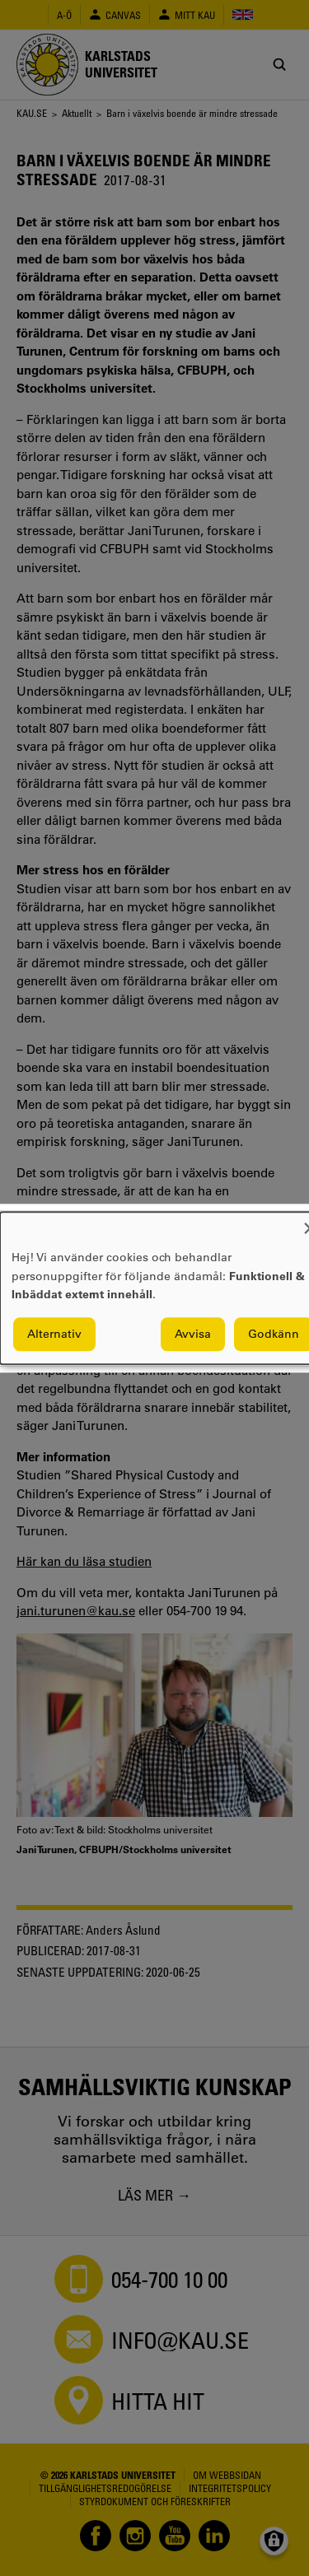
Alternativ (54, 1333)
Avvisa (193, 1333)
